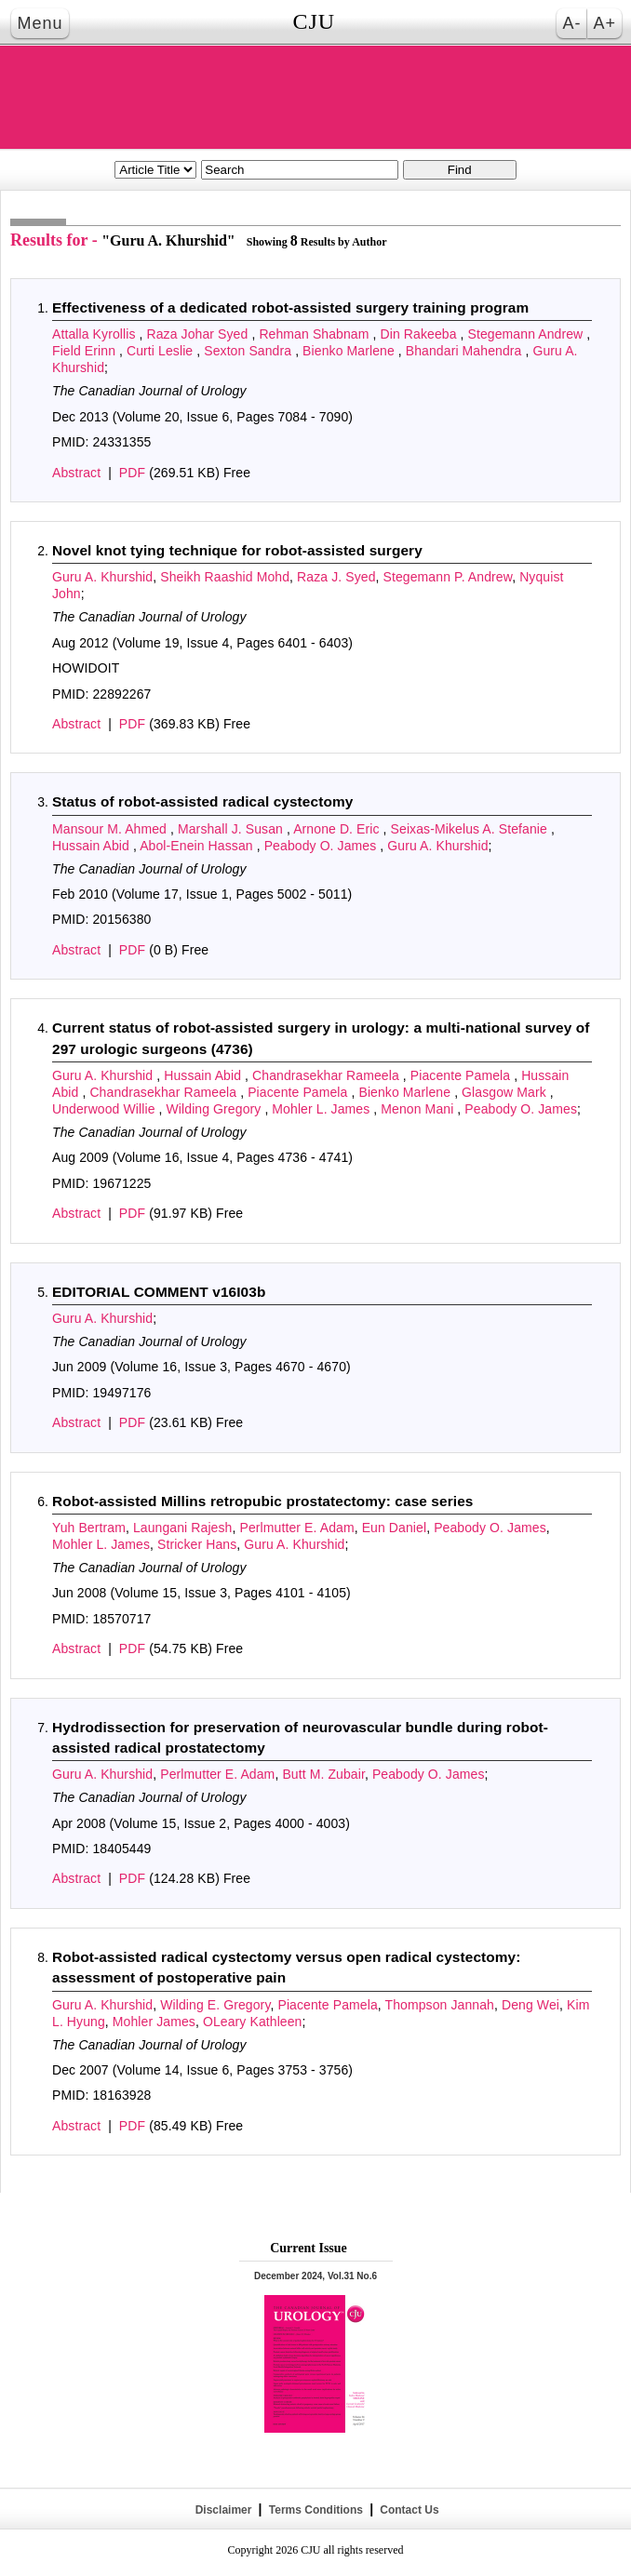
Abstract (76, 472)
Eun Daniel (394, 1527)
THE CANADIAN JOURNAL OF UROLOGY (315, 97)
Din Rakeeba (421, 334)
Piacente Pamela (462, 1075)
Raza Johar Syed (199, 334)
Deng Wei (530, 2004)
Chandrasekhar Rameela (327, 1075)
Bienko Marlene (350, 350)
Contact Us (408, 2509)
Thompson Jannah (439, 2004)
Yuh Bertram (89, 1527)
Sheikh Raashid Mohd (224, 576)
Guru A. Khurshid (102, 576)
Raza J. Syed (336, 576)
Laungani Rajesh (183, 1527)
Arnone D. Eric (338, 828)
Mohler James (154, 2021)
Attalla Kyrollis (96, 334)
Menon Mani (419, 1108)
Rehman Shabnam (315, 334)
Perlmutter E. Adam (296, 1527)
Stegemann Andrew (527, 334)
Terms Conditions (315, 2509)
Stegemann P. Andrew (448, 576)
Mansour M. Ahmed (111, 828)
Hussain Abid (92, 845)
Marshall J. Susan (232, 828)
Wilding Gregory (216, 1108)
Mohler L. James (322, 1108)
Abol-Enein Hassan (198, 845)
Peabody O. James (322, 845)
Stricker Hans (196, 1544)
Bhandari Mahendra (466, 350)
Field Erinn (85, 350)
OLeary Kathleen (252, 2021)
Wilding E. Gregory (215, 2004)
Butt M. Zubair (323, 1774)
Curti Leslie (161, 350)
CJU (313, 21)
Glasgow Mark (506, 1092)
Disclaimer (223, 2509)
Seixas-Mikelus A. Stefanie (471, 828)
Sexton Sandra (249, 350)
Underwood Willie (105, 1108)
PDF (132, 472)
